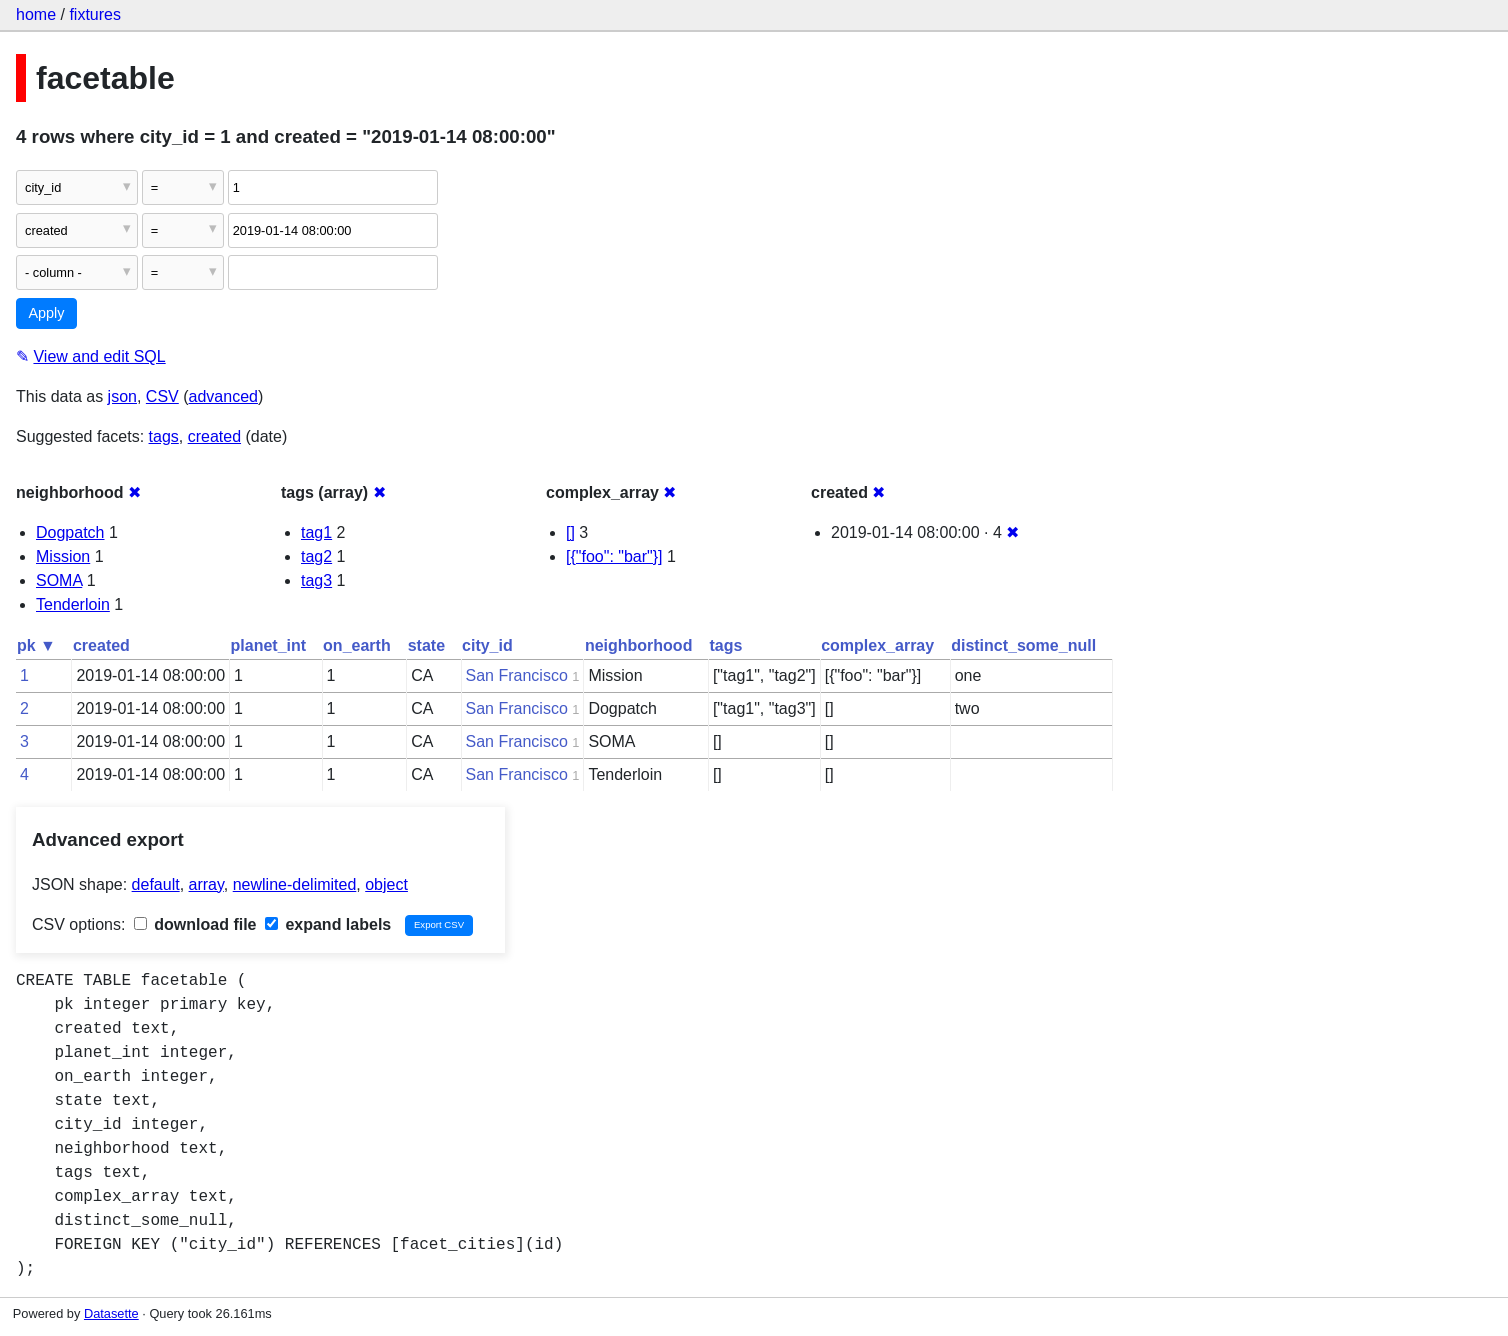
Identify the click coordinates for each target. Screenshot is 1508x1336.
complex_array (877, 645)
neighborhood (639, 645)
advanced (223, 396)
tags (164, 436)
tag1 (316, 532)
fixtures (95, 14)
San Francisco (517, 675)
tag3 (316, 580)
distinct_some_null (1023, 645)
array (206, 884)
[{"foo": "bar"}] (614, 556)
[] (570, 532)
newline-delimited (295, 884)
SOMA (59, 580)
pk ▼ (36, 645)
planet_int (269, 645)
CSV (162, 396)
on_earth (357, 645)
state (426, 645)
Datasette (111, 1313)
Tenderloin (73, 604)
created (214, 436)
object (386, 884)
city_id (487, 645)
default (156, 884)
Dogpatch (70, 532)
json (122, 396)
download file (195, 924)
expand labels (328, 924)
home (36, 14)
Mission (63, 556)
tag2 (316, 556)
